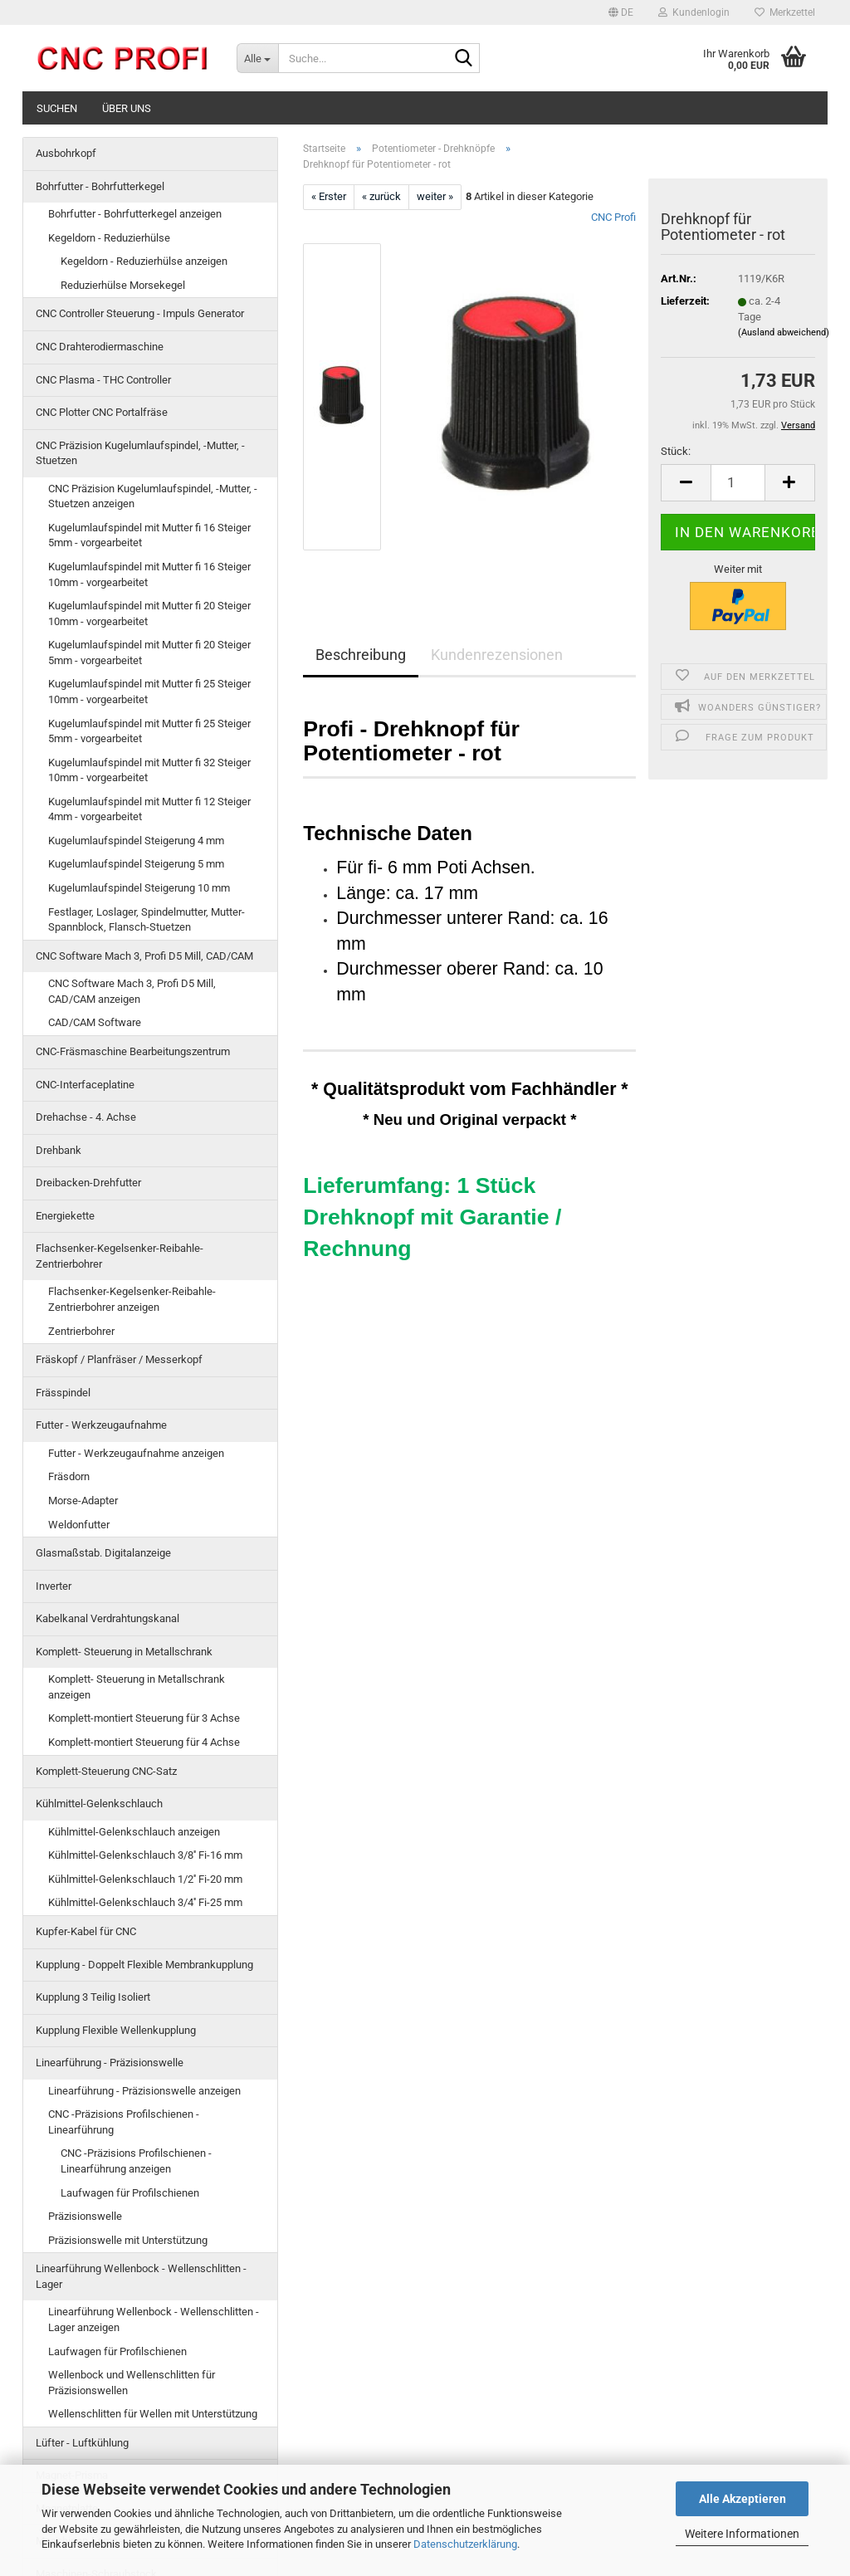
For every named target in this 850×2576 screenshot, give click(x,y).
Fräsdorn (69, 1476)
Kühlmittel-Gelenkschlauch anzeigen (134, 1832)
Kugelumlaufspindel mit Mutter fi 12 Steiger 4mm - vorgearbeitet (149, 809)
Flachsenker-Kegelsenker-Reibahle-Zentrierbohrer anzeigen (132, 1299)
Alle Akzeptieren (742, 2498)
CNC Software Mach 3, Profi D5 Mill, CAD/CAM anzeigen (132, 991)
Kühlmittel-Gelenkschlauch (99, 1803)
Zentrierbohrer (81, 1331)
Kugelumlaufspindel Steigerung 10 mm (139, 888)
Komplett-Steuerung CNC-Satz (106, 1771)
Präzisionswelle (85, 2216)
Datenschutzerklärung (465, 2544)
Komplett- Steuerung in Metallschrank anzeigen (136, 1687)
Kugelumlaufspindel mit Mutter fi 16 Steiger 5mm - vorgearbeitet (149, 535)
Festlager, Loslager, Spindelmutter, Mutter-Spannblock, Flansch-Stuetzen (146, 920)
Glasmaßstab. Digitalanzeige (103, 1553)
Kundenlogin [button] (694, 12)
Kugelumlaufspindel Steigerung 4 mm (136, 840)
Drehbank (58, 1150)
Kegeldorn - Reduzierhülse (109, 238)
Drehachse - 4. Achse (86, 1117)
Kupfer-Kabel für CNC (86, 1931)
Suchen (57, 108)
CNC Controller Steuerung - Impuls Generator (140, 313)
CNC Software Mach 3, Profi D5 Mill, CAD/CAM (144, 956)
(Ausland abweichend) (783, 332)
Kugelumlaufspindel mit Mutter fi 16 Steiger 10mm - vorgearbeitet (149, 574)
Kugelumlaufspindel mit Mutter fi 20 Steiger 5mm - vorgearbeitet (149, 652)
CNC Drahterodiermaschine (100, 346)
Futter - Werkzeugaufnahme (101, 1425)
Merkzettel (785, 12)
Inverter (53, 1586)
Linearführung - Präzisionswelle (109, 2062)
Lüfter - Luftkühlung (82, 2443)
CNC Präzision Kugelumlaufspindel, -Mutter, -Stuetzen (140, 453)
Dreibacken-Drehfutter (88, 1182)
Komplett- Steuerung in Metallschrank (124, 1651)
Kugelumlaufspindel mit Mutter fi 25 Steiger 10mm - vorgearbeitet (149, 691)
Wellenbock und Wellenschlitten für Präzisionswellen (131, 2382)
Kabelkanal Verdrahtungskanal (107, 1618)
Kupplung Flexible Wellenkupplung (116, 2030)
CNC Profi (613, 217)
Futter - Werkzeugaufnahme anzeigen (136, 1453)
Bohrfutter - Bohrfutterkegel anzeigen (135, 214)
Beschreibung (360, 654)
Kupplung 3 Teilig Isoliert (93, 1997)
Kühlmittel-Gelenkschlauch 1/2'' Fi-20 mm (145, 1879)
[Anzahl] (738, 482)
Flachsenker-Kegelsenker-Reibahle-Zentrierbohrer (119, 1256)
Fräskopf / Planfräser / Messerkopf (119, 1359)
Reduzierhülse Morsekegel (123, 285)
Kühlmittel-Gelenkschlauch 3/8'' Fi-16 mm (145, 1855)
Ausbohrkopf (66, 153)
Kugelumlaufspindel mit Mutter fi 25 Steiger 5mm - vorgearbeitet (149, 731)
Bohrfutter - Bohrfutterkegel (100, 186)
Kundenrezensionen (497, 654)
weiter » (435, 196)
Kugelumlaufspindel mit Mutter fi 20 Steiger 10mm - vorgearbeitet (149, 613)
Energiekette (65, 1216)
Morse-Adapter (83, 1500)
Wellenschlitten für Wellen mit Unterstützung (152, 2413)
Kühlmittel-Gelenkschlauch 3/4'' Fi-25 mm (145, 1902)
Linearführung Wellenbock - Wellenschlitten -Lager (141, 2276)
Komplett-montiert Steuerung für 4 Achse (144, 1742)
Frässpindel (63, 1392)
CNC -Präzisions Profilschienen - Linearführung (123, 2122)
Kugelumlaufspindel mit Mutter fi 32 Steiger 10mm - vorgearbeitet (149, 770)
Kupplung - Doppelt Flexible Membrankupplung (144, 1964)
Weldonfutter (79, 1524)
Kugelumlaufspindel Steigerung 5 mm (136, 864)
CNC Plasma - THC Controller (103, 380)
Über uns (126, 108)
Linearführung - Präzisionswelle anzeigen (144, 2091)
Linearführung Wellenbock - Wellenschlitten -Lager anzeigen (153, 2319)
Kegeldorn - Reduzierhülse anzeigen (144, 261)
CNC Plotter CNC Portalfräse (102, 412)
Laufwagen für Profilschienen (130, 2193)
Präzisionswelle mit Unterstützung (128, 2240)
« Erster (328, 196)
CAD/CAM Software (94, 1022)
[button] (621, 12)
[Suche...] (257, 58)
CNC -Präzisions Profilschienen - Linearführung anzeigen (136, 2161)
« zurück (381, 196)
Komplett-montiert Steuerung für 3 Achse (144, 1718)
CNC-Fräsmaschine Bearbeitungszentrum (133, 1051)
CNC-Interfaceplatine (85, 1084)
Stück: (676, 451)
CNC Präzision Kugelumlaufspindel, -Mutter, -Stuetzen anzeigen (152, 496)
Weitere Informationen (742, 2533)
